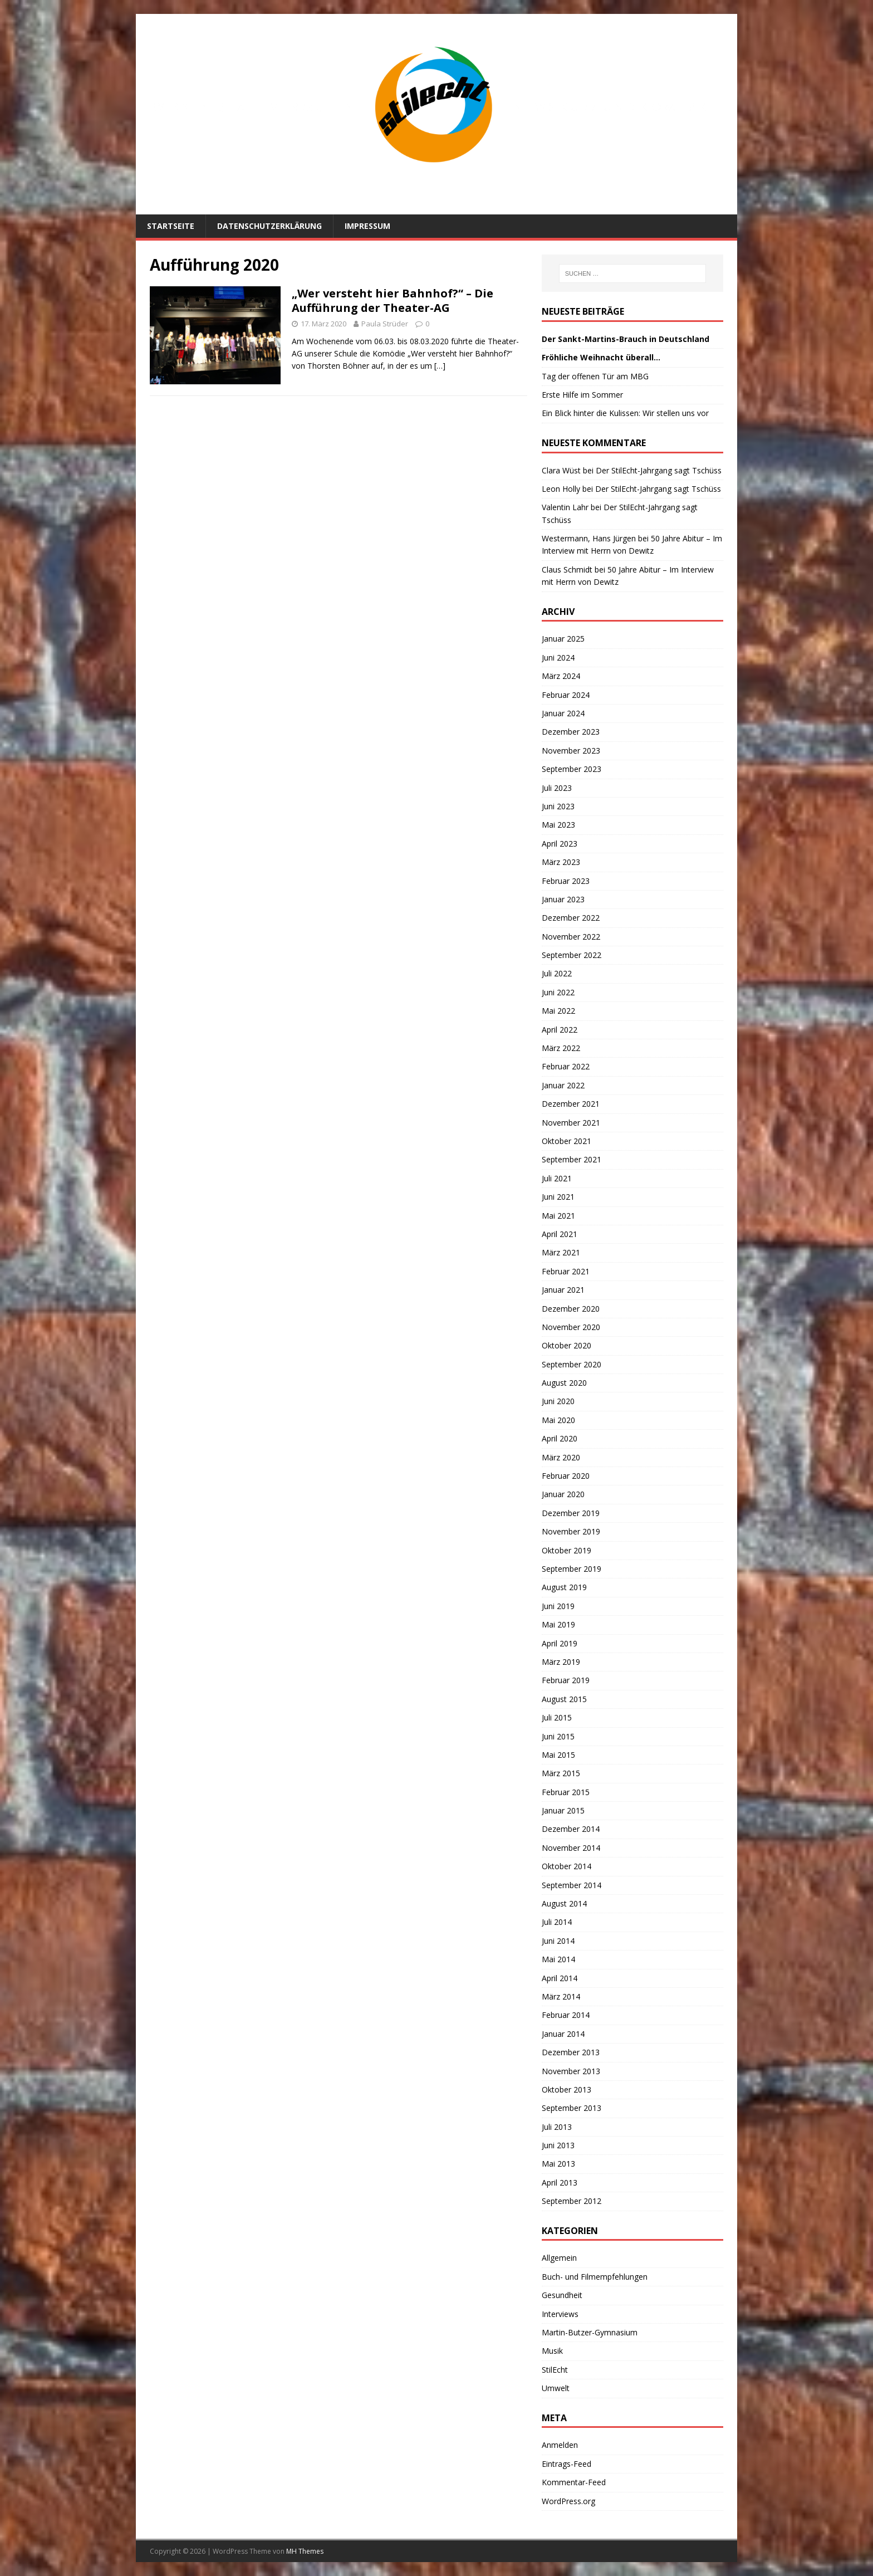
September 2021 (571, 1159)
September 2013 (571, 2108)
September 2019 (571, 1568)
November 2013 (571, 2071)
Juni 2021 (558, 1196)
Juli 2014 (557, 1922)
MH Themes (304, 2551)
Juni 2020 (558, 1401)
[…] (439, 365)
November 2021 (571, 1122)
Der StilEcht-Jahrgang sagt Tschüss (659, 470)
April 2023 (559, 843)
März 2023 (561, 862)
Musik (552, 2350)
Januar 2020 (563, 1494)
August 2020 (564, 1382)
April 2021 (559, 1234)
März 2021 (561, 1252)
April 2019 (559, 1643)
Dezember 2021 (571, 1103)
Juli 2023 (557, 788)
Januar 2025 (563, 638)
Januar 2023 (563, 899)
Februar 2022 (566, 1066)
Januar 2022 (563, 1085)
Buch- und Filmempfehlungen (595, 2276)
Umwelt (556, 2388)
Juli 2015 (557, 1717)
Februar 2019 (566, 1680)
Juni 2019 (558, 1606)
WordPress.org (568, 2501)
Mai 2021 (558, 1215)
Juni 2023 (558, 806)
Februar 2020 (566, 1475)
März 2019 (561, 1661)
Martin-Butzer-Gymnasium (589, 2332)
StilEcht (555, 2369)
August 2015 (564, 1699)
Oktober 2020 (566, 1345)
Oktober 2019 (566, 1550)
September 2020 (571, 1364)
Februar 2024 (566, 695)
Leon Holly (561, 488)
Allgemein (559, 2257)
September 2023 (571, 769)
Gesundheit (562, 2295)
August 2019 (564, 1587)
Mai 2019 (558, 1624)
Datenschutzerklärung (269, 226)
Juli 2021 (557, 1178)
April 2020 (559, 1438)
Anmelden (560, 2445)
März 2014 (561, 1996)
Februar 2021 (566, 1271)
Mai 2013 (558, 2163)
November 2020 (571, 1327)
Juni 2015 (558, 1736)
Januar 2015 (563, 1810)
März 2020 (561, 1457)
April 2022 (559, 1029)
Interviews (560, 2314)
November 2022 (571, 936)
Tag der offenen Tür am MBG (595, 376)
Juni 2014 (558, 1940)
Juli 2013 (557, 2127)
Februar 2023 (566, 881)
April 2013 (559, 2182)
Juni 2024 (558, 657)
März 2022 (561, 1048)
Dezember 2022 (571, 917)
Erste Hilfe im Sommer (582, 394)
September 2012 (571, 2201)
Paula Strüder (384, 324)
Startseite (170, 226)
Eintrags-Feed (566, 2463)
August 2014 (564, 1903)
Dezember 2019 (571, 1513)
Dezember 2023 (571, 731)
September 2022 (571, 955)
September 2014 (571, 1885)
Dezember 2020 (571, 1308)
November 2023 (571, 750)
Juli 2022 (557, 973)
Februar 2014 (566, 2015)
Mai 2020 (558, 1420)
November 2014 (571, 1847)
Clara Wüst (561, 470)
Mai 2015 (558, 1754)
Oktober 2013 (566, 2089)
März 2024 (561, 676)
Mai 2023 (558, 824)
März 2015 (561, 1773)
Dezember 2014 (571, 1829)
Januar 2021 (563, 1289)
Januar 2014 (563, 2033)
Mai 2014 (558, 1959)
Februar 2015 (566, 1792)
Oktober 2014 (566, 1866)
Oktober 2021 (566, 1141)
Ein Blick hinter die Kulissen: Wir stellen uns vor (625, 413)
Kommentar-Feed (574, 2482)
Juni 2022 (558, 992)
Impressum (367, 226)
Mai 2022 (558, 1010)
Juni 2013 (558, 2145)
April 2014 (559, 1978)
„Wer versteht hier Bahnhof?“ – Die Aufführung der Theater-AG (392, 300)
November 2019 (571, 1531)
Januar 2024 (563, 713)
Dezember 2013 (571, 2052)
